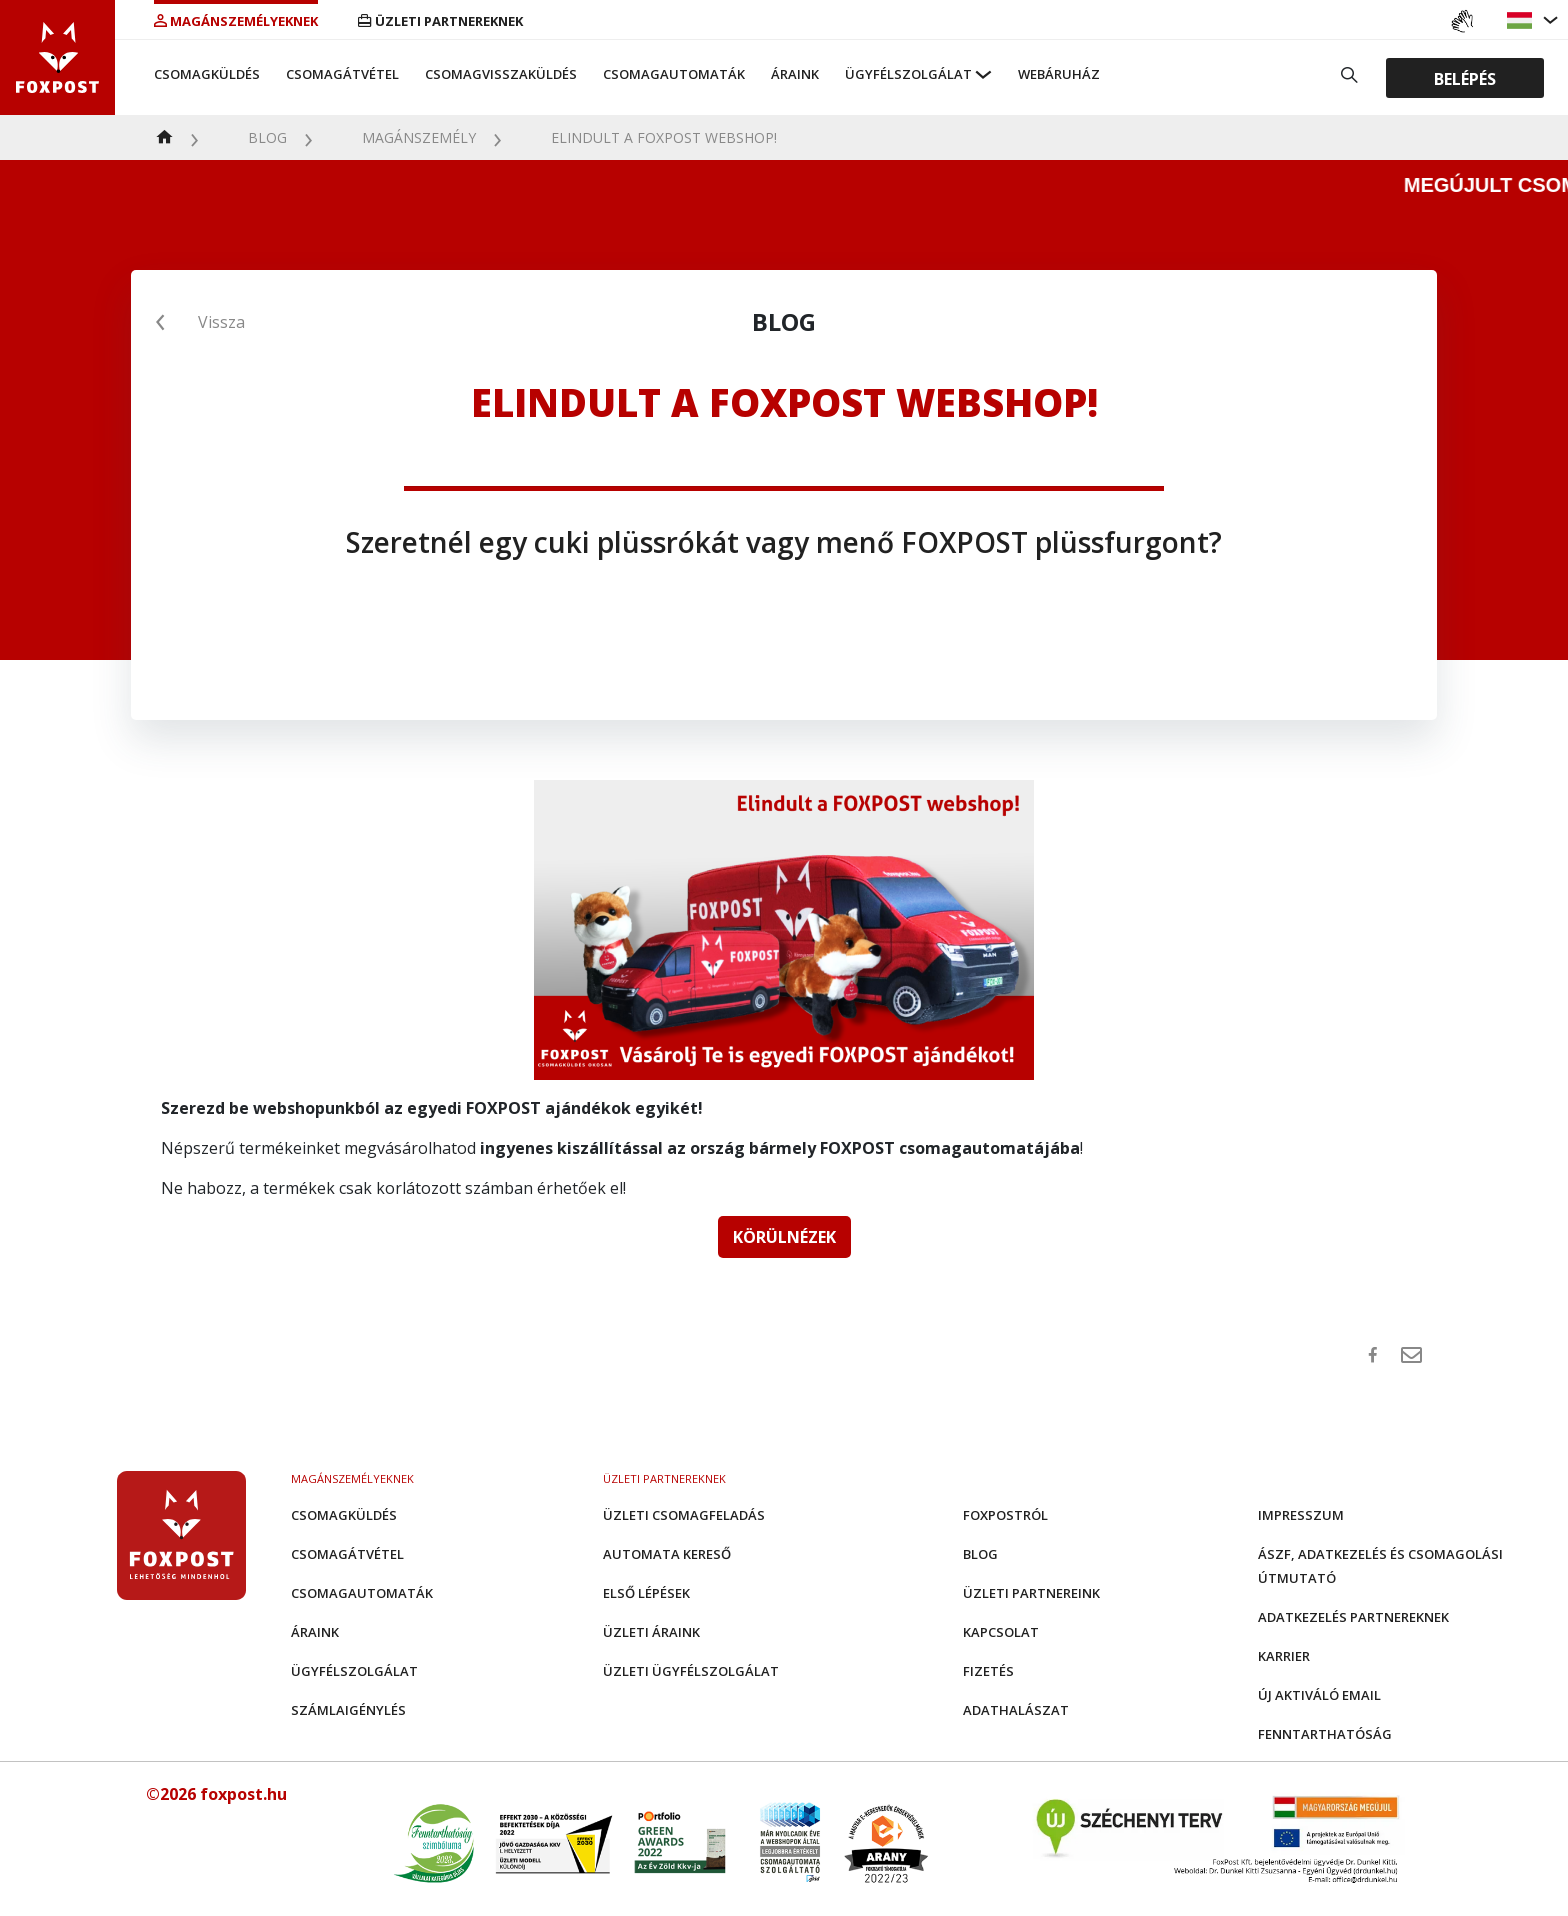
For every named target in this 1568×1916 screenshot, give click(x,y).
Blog (267, 137)
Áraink (795, 74)
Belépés (1465, 78)
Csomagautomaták (674, 74)
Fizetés (988, 1671)
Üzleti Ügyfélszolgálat (691, 1671)
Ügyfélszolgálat (908, 74)
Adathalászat (1016, 1710)
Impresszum (1301, 1515)
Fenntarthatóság (1325, 1734)
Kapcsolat (1001, 1632)
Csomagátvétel (342, 74)
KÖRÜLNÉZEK (784, 1237)
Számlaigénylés (348, 1710)
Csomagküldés (207, 74)
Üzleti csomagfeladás (684, 1515)
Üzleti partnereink (1031, 1593)
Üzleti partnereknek (440, 21)
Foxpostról (1005, 1515)
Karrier (1284, 1656)
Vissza (221, 322)
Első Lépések (646, 1593)
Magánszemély (419, 137)
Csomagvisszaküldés (501, 74)
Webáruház (1059, 74)
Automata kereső (667, 1554)
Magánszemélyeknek (236, 21)
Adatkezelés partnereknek (1353, 1617)
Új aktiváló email (1319, 1695)
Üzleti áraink (651, 1632)
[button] (1522, 20)
